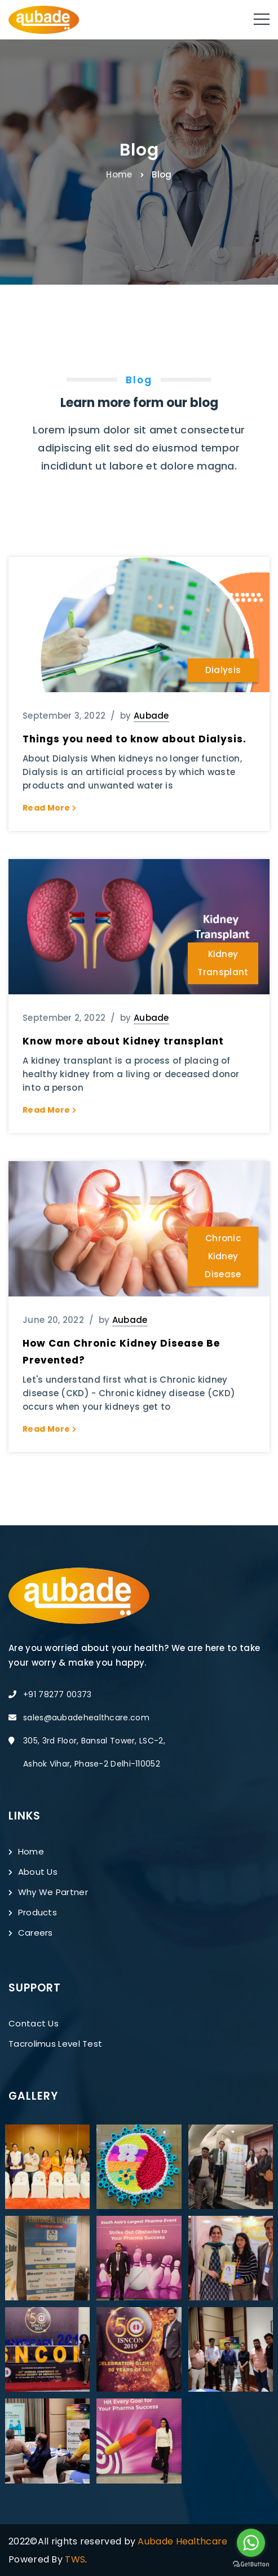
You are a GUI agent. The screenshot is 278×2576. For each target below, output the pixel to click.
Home (119, 174)
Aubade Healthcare (182, 2541)
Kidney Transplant (222, 963)
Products (32, 1912)
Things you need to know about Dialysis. (134, 739)
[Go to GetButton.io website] (251, 2564)
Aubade (151, 716)
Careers (30, 1932)
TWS (75, 2559)
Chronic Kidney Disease (223, 1256)
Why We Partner (48, 1892)
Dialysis (223, 670)
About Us (33, 1872)
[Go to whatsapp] (251, 2543)
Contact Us (33, 2023)
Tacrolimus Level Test (55, 2044)
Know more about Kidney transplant (123, 1041)
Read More (49, 807)
